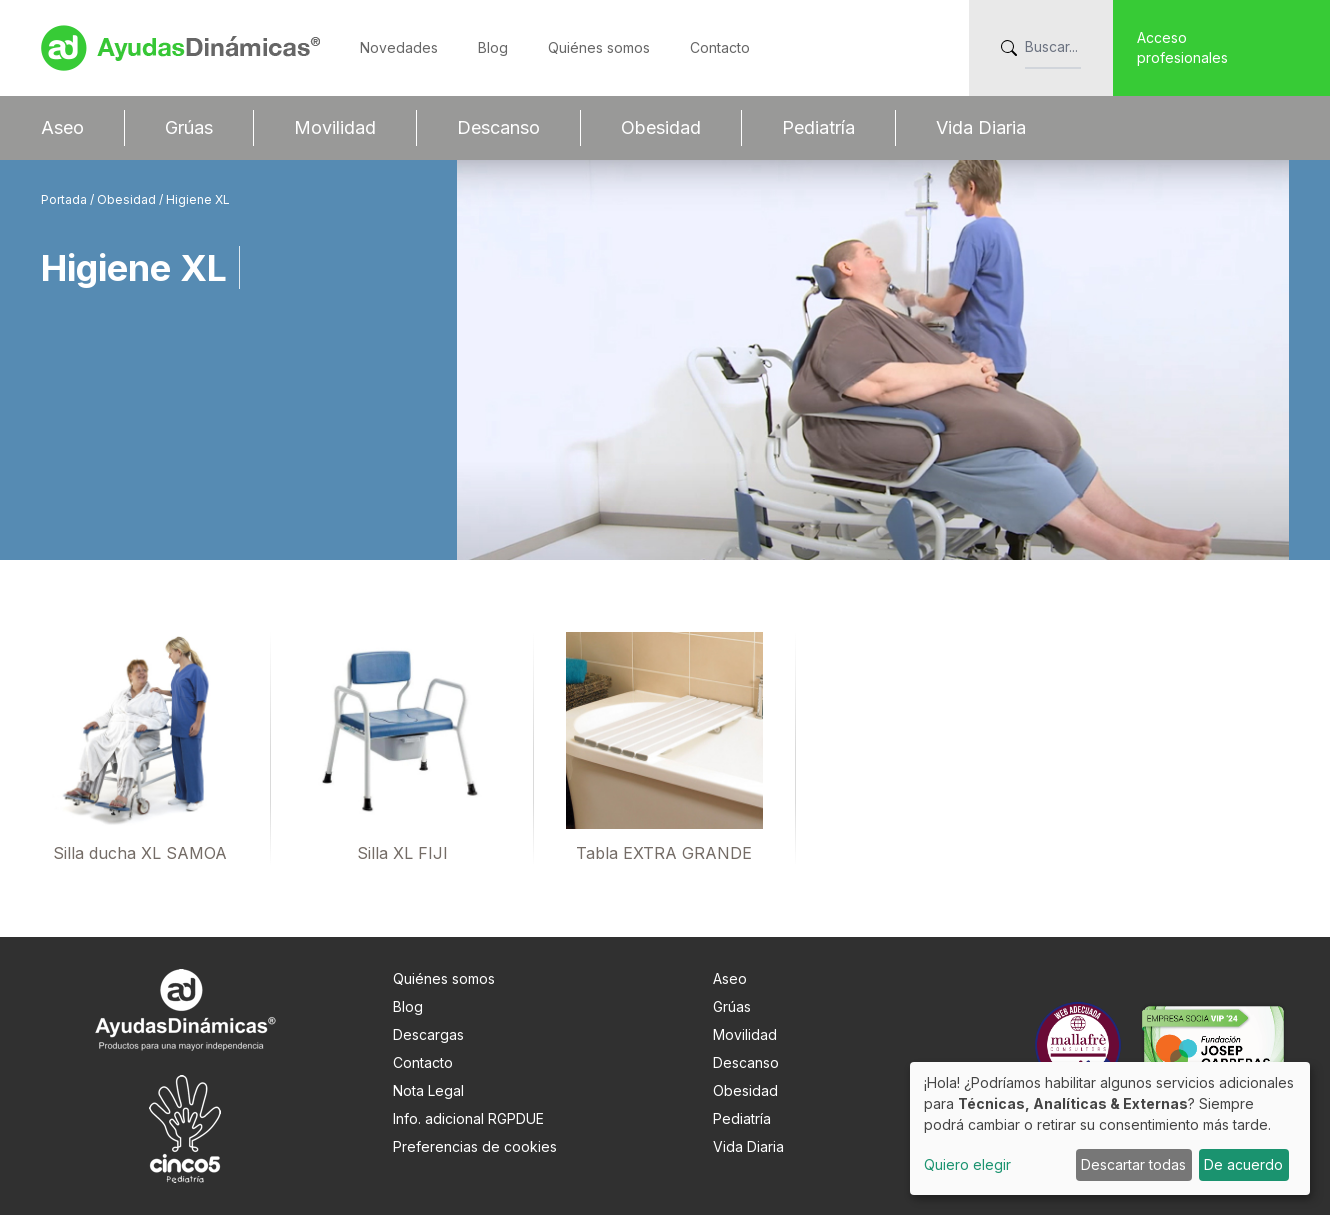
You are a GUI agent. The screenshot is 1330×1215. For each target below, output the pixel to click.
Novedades (399, 47)
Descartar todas (1133, 1164)
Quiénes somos (599, 47)
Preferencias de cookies (475, 1146)
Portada (65, 199)
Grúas (189, 127)
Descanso (498, 127)
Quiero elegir (967, 1164)
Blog (493, 47)
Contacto (720, 47)
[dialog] (1110, 1128)
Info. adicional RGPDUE (468, 1118)
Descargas (428, 1034)
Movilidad (335, 127)
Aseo (62, 127)
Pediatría (818, 127)
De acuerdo (1243, 1164)
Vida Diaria (981, 127)
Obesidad (661, 127)
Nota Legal (428, 1090)
